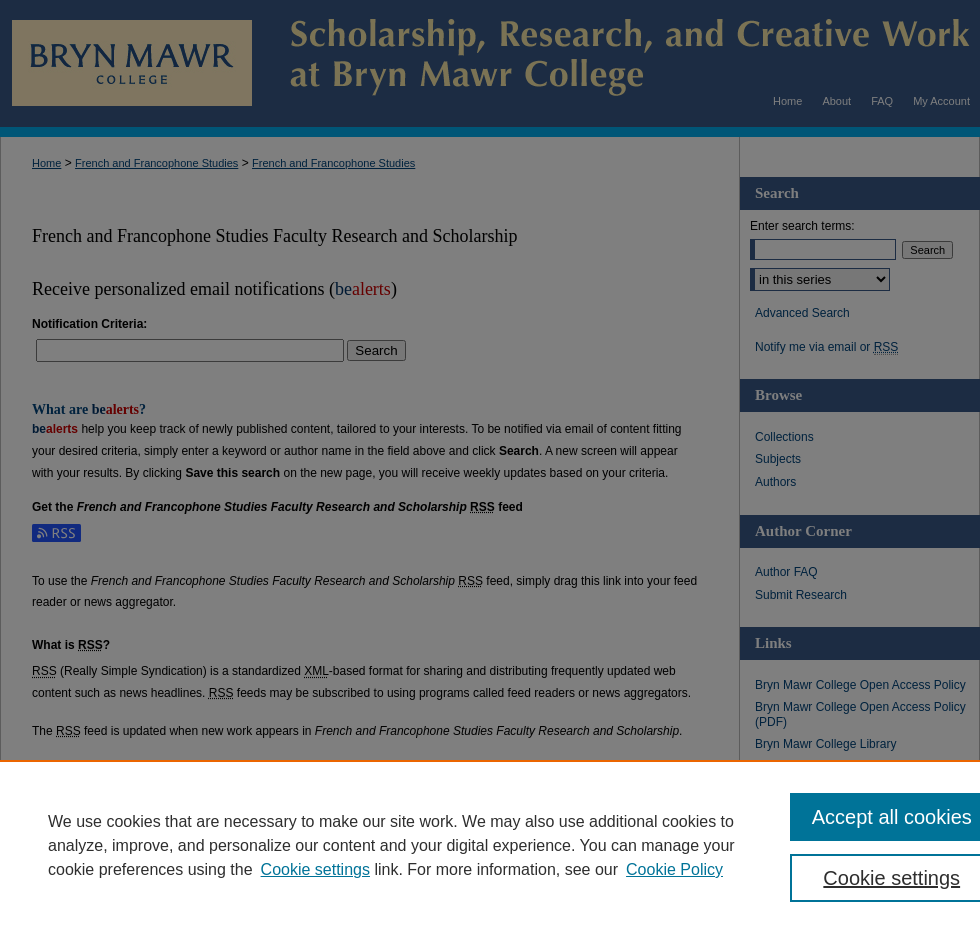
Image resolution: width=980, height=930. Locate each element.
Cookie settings (315, 869)
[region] (490, 845)
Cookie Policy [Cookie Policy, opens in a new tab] (674, 869)
